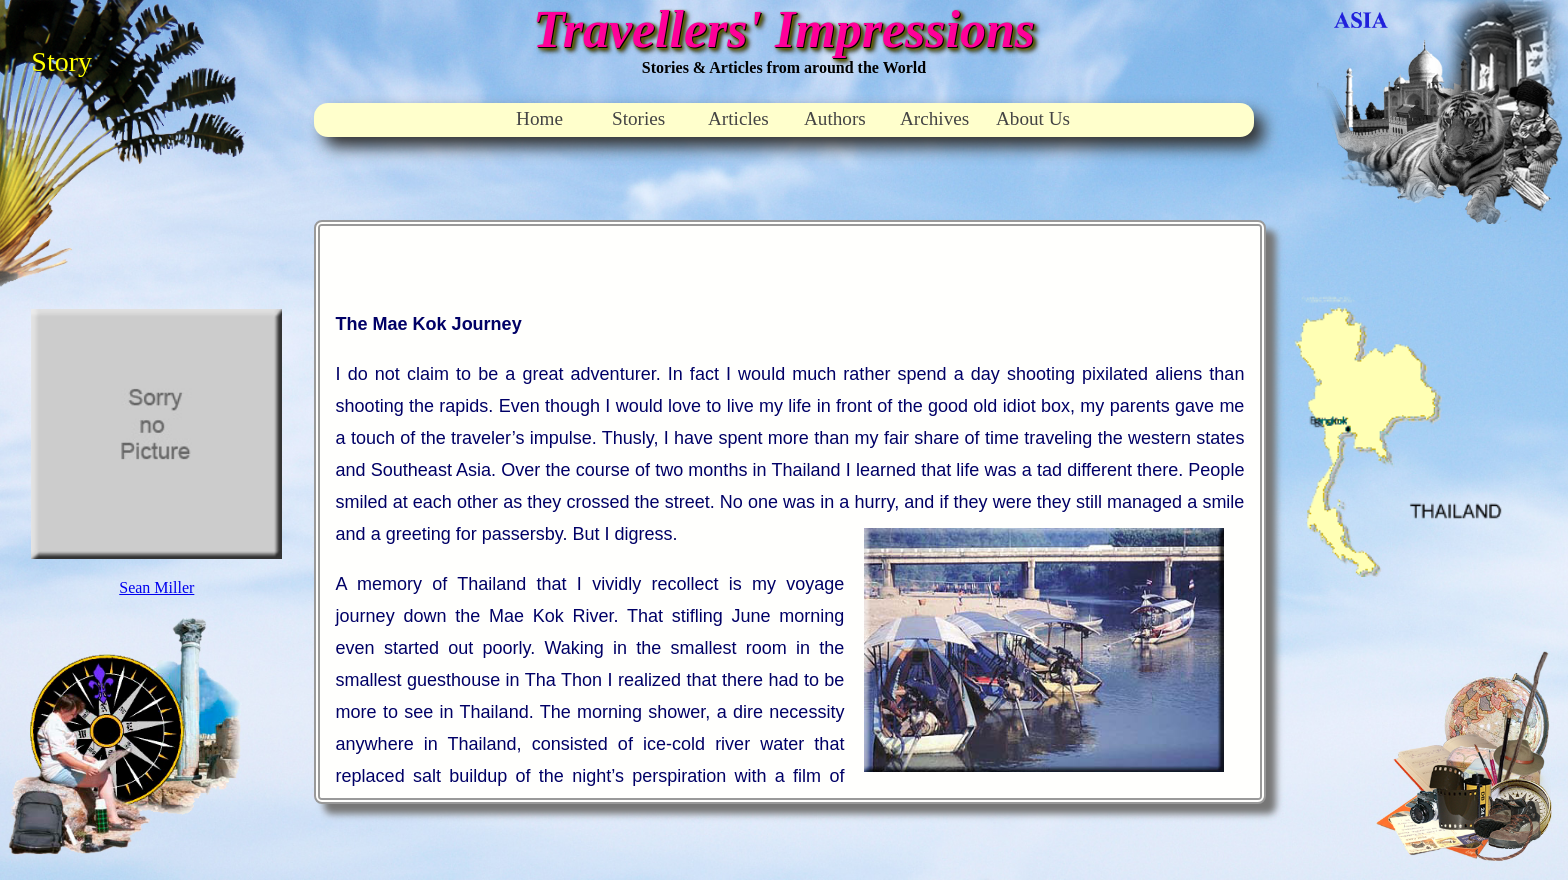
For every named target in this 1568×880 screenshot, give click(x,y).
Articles (738, 118)
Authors (835, 118)
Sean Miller (156, 587)
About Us (1033, 118)
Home (539, 118)
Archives (934, 118)
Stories (638, 118)
